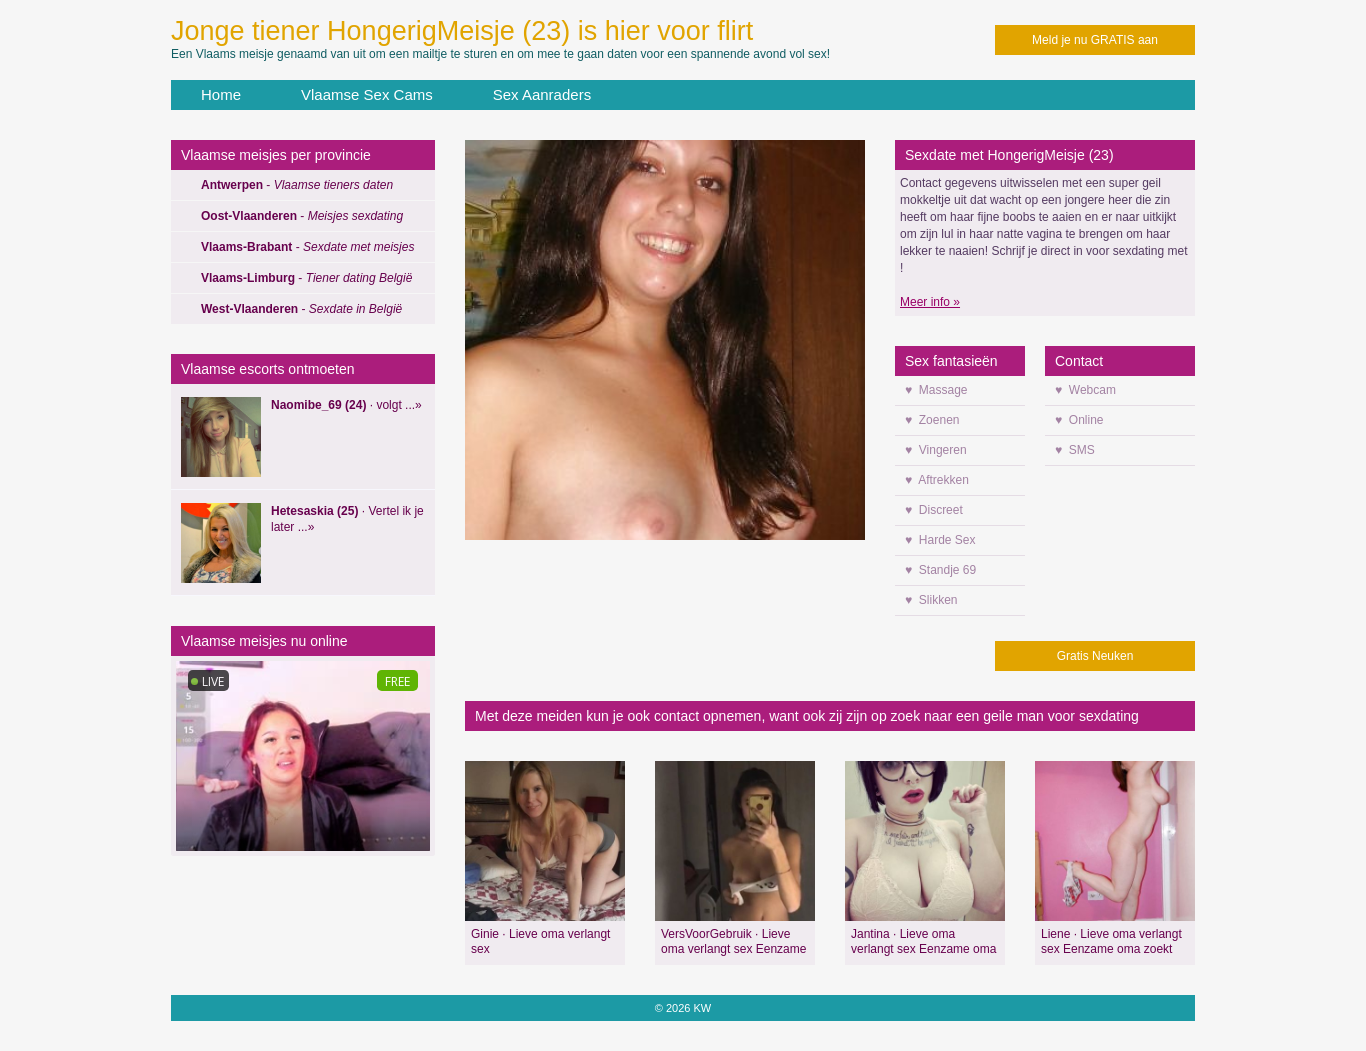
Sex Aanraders (542, 94)
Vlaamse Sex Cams (367, 94)
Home (221, 94)
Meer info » (930, 302)
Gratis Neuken (1095, 656)
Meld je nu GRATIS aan (1095, 40)
